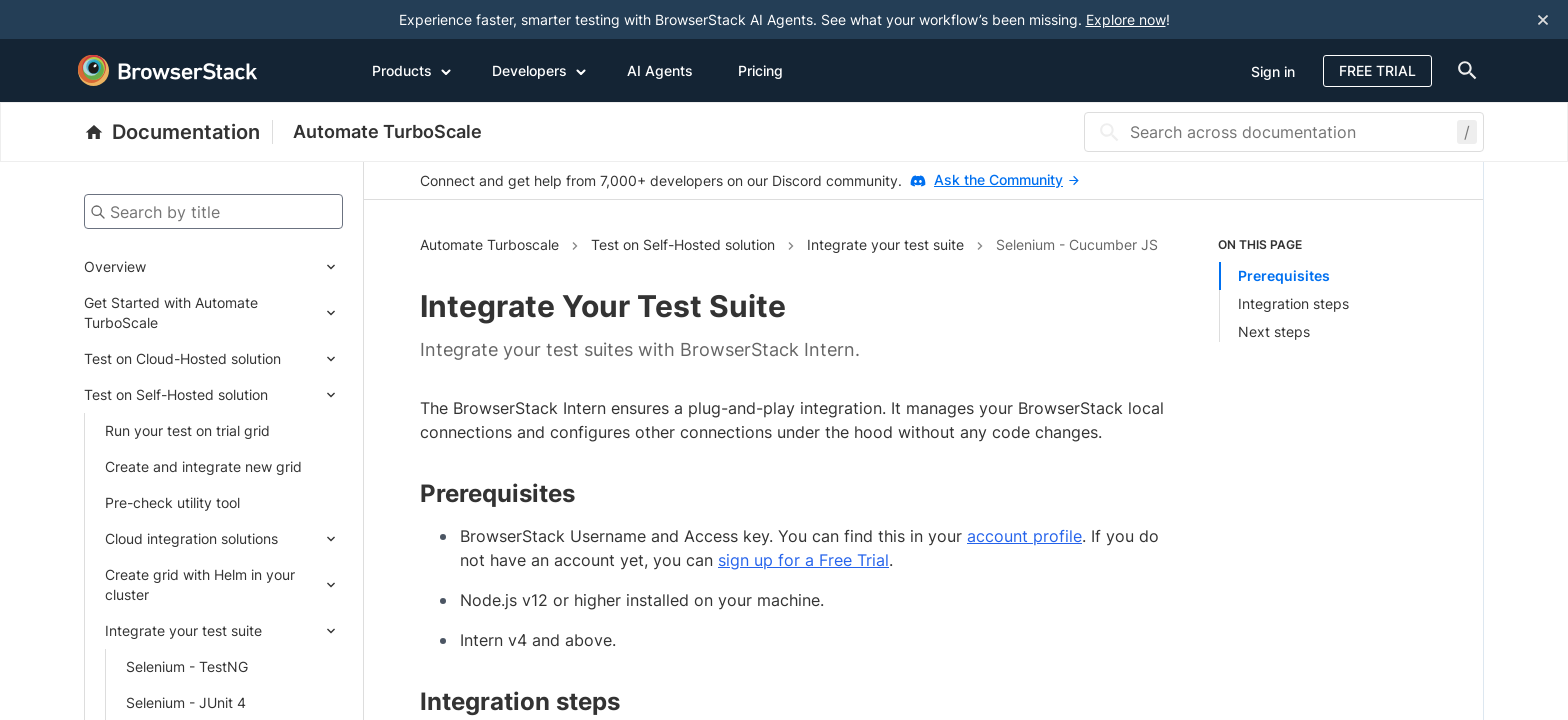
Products (412, 70)
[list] (1323, 289)
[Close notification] (1543, 19)
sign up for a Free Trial (803, 560)
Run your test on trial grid (187, 430)
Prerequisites (1284, 275)
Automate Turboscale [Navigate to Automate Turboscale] (489, 244)
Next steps (1274, 331)
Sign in (1273, 71)
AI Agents (660, 70)
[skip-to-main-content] (82, 20)
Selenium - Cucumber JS (1077, 244)
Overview (115, 266)
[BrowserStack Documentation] (178, 132)
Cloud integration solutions (191, 538)
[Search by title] (213, 211)
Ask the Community (1006, 179)
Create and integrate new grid (203, 466)
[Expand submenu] (244, 267)
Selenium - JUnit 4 (186, 702)
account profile (1024, 536)
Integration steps (1293, 303)
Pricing (760, 70)
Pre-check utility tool (172, 502)
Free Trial (1377, 70)
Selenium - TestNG (187, 666)
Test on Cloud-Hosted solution (182, 358)
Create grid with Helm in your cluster (200, 584)
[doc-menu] (1463, 70)
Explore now (1126, 19)
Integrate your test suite (183, 630)
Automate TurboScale (387, 131)
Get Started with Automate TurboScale (171, 312)
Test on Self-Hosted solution (176, 394)
